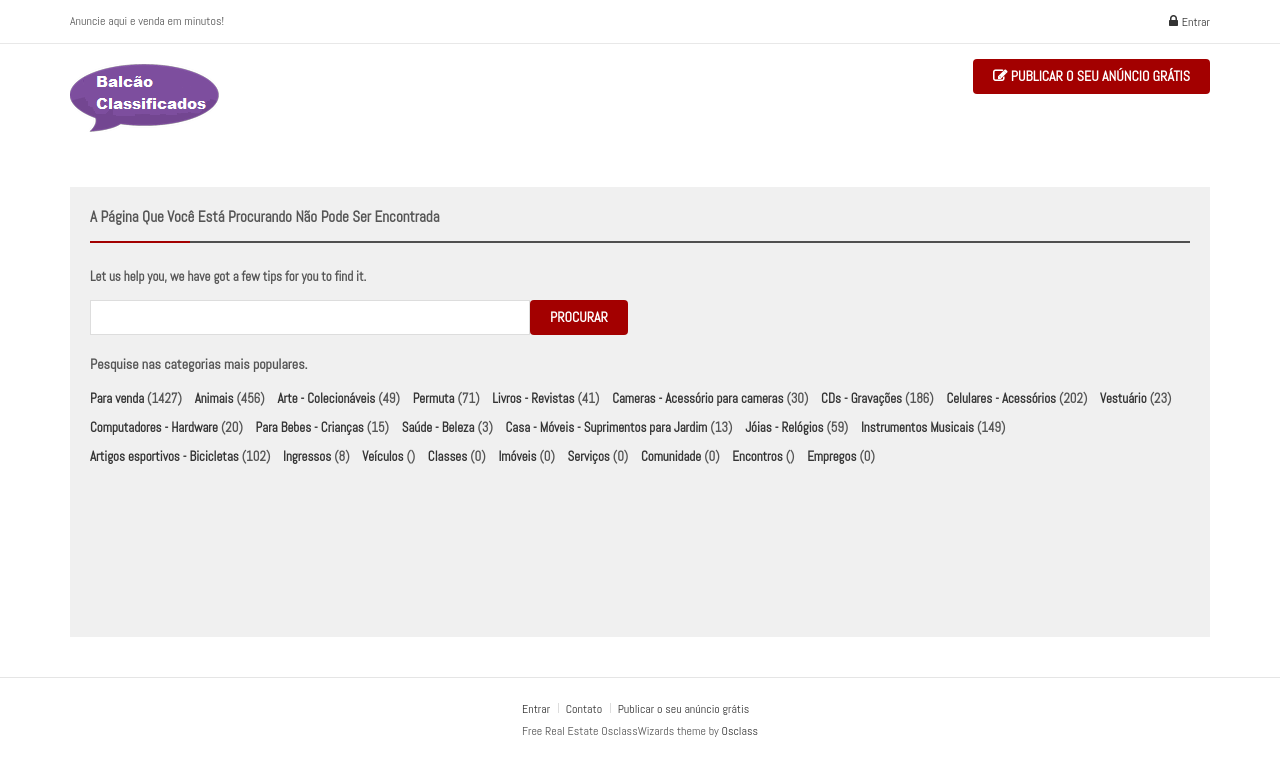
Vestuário (1123, 398)
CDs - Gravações (861, 398)
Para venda (117, 398)
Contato (585, 709)
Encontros (757, 456)
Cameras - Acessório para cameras (697, 398)
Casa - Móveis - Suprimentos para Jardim (607, 427)
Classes (447, 456)
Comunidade (671, 456)
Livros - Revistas (533, 398)
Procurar (579, 317)
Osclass (740, 731)
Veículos (382, 456)
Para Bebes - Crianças (310, 427)
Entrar (1189, 22)
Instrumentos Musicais (917, 427)
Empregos (831, 456)
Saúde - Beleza (438, 427)
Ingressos (307, 456)
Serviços (589, 456)
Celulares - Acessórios (1001, 398)
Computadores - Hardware (154, 427)
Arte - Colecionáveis (326, 398)
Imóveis (517, 456)
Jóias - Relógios (784, 427)
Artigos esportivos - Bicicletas (164, 456)
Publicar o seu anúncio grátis (1091, 76)
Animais (214, 398)
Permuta (434, 398)
